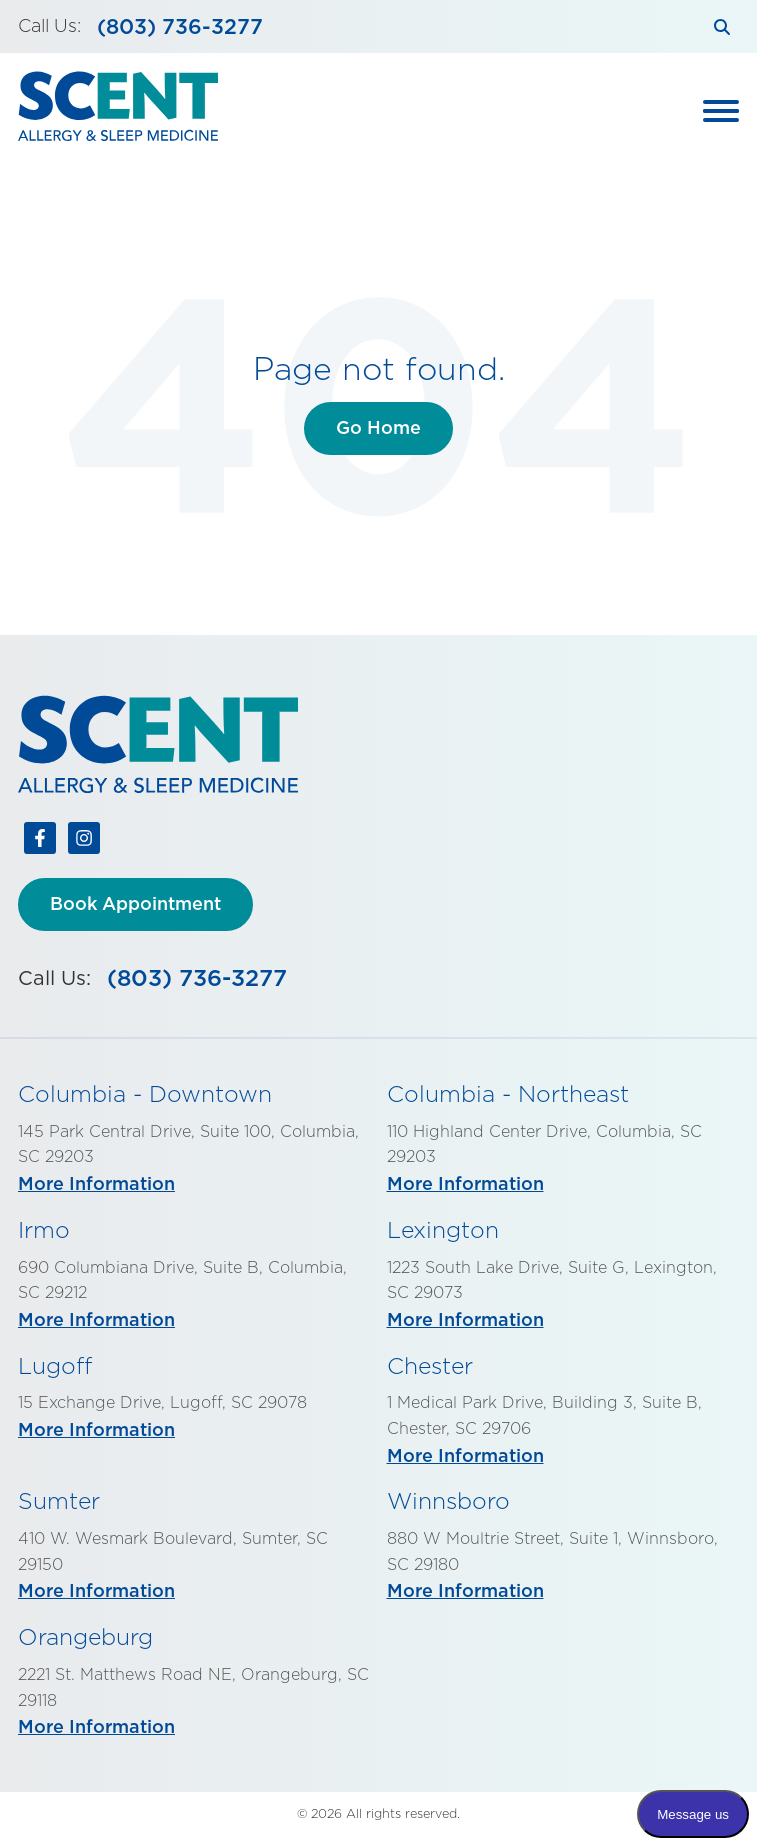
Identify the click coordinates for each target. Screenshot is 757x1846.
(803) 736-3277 (180, 26)
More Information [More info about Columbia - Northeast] (465, 1183)
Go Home (378, 427)
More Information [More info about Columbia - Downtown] (96, 1183)
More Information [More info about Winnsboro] (465, 1590)
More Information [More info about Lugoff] (96, 1429)
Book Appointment (135, 903)
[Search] (721, 26)
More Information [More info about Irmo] (96, 1319)
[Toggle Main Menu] (721, 111)
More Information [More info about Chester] (465, 1455)
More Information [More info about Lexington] (465, 1319)
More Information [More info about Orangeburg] (96, 1726)
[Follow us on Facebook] (40, 842)
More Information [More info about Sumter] (96, 1590)
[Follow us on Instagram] (84, 842)
